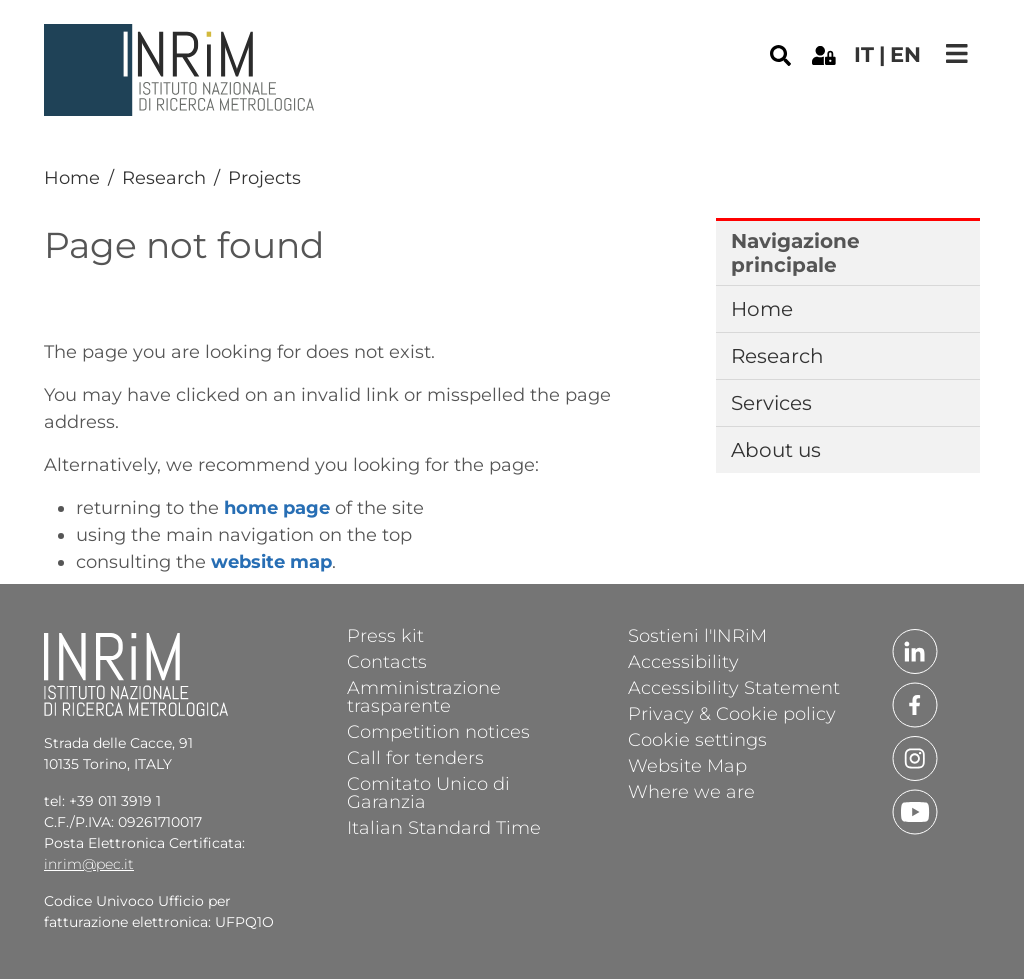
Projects (264, 178)
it (864, 54)
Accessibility (683, 661)
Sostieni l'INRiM (697, 635)
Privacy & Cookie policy (732, 713)
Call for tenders (415, 757)
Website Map (687, 765)
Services (771, 403)
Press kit (385, 635)
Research (164, 178)
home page (277, 508)
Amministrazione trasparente (424, 696)
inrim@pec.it (89, 864)
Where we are (691, 791)
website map (271, 562)
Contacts (387, 661)
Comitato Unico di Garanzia (428, 792)
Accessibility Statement (734, 687)
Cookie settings (697, 739)
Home (72, 178)
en (905, 54)
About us (776, 450)
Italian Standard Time (444, 827)
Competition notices (438, 731)
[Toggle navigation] (957, 53)
